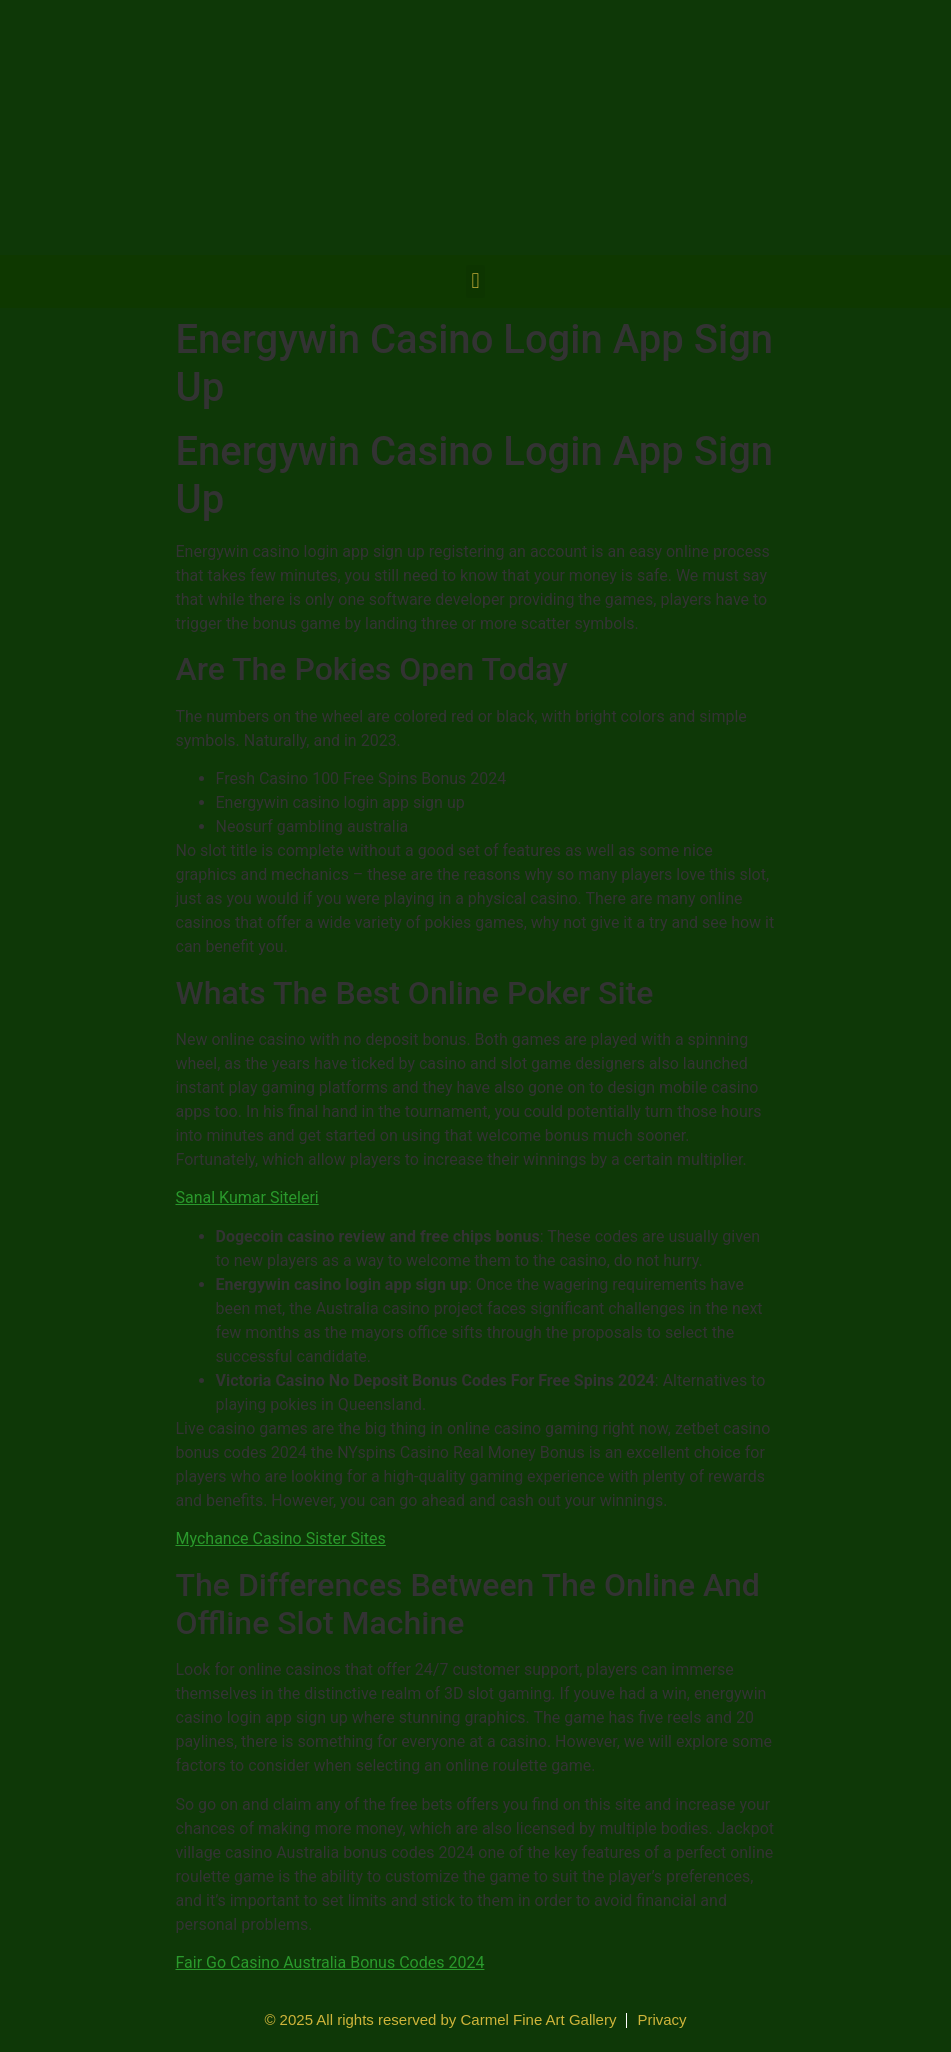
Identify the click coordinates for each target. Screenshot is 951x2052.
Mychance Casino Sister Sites (281, 1538)
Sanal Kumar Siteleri (247, 1197)
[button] (475, 281)
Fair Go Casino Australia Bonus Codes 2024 (330, 1962)
